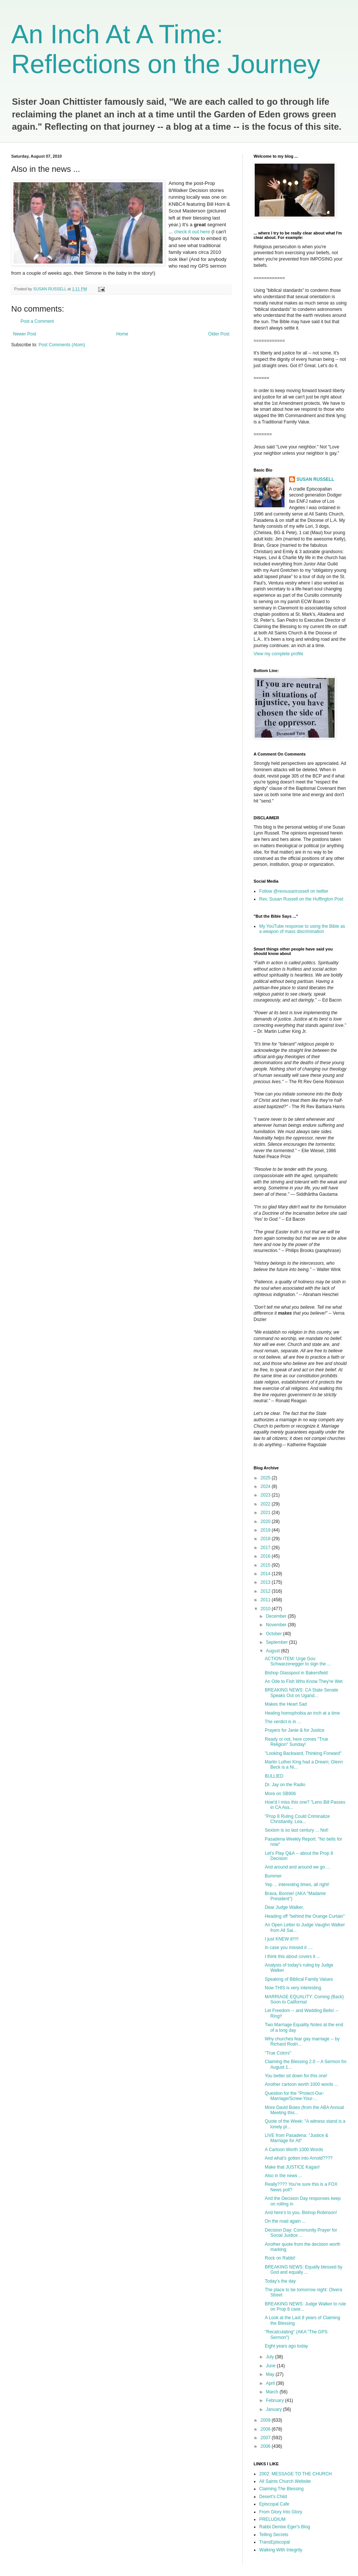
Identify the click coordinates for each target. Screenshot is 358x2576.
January (274, 2409)
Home (122, 334)
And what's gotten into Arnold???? (299, 2158)
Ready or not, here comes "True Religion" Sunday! (296, 1742)
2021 (266, 1512)
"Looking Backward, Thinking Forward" (303, 1753)
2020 (266, 1521)
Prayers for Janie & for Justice (294, 1730)
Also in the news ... (283, 2175)
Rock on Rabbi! (280, 2258)
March (273, 2391)
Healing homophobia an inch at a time (302, 1713)
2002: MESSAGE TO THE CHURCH (295, 2473)
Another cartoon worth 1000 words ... (301, 2084)
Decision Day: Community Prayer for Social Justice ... (301, 2232)
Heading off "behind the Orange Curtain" (305, 1916)
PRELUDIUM (272, 2519)
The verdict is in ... (283, 1721)
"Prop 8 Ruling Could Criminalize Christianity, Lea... (297, 1819)
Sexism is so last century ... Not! (297, 1830)
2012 (266, 1591)
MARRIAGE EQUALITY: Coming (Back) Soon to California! (304, 1999)
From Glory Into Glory (280, 2511)
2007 (266, 2437)
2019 (266, 1530)
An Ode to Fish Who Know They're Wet (304, 1681)
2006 (266, 2446)
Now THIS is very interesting (293, 1987)
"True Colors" (278, 2053)
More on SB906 (280, 1793)
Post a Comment (37, 321)
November (277, 1624)
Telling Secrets (273, 2534)
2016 (266, 1556)
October (274, 1633)
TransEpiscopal (274, 2542)
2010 (266, 1608)
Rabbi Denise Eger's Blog (284, 2526)
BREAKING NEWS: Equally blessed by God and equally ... (303, 2269)
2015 (266, 1565)
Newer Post (24, 334)
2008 (266, 2429)
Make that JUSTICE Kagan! (292, 2167)
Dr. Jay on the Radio (285, 1784)
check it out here (192, 231)
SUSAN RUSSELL (315, 479)
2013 (266, 1582)
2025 (266, 1478)
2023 (266, 1495)
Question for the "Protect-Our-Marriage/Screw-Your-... (294, 2096)
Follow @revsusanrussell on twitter (294, 891)
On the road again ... (285, 2221)
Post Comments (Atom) (61, 344)
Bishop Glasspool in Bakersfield (296, 1672)
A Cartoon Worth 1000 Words (294, 2149)
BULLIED (274, 1776)
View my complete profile (278, 653)
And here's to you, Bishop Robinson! (301, 2212)
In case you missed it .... (289, 1947)
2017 (266, 1547)
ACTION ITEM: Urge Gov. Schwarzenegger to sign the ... (298, 1661)
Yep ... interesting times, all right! (297, 1884)
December (277, 1616)
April (271, 2383)
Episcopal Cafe (274, 2504)
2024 (266, 1486)
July (270, 2356)
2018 (266, 1538)
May (271, 2374)
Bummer (273, 1876)
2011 (266, 1599)
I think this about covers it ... (292, 1956)
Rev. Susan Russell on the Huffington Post (301, 899)
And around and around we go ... (297, 1867)
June (271, 2365)
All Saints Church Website (285, 2481)
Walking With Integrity (280, 2550)
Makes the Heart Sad (286, 1704)
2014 (266, 1573)
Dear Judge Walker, (284, 1907)
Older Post (218, 334)
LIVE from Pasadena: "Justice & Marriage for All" (296, 2138)
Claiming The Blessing (281, 2488)
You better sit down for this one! (296, 2075)
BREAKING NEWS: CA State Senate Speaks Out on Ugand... (301, 1692)
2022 (266, 1504)
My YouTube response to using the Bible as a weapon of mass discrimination (302, 929)
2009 (266, 2420)
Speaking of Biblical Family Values (299, 1979)
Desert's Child (273, 2496)
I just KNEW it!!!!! (282, 1939)
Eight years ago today (286, 2346)
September (277, 1642)
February (275, 2400)
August (273, 1650)
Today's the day (280, 2281)
